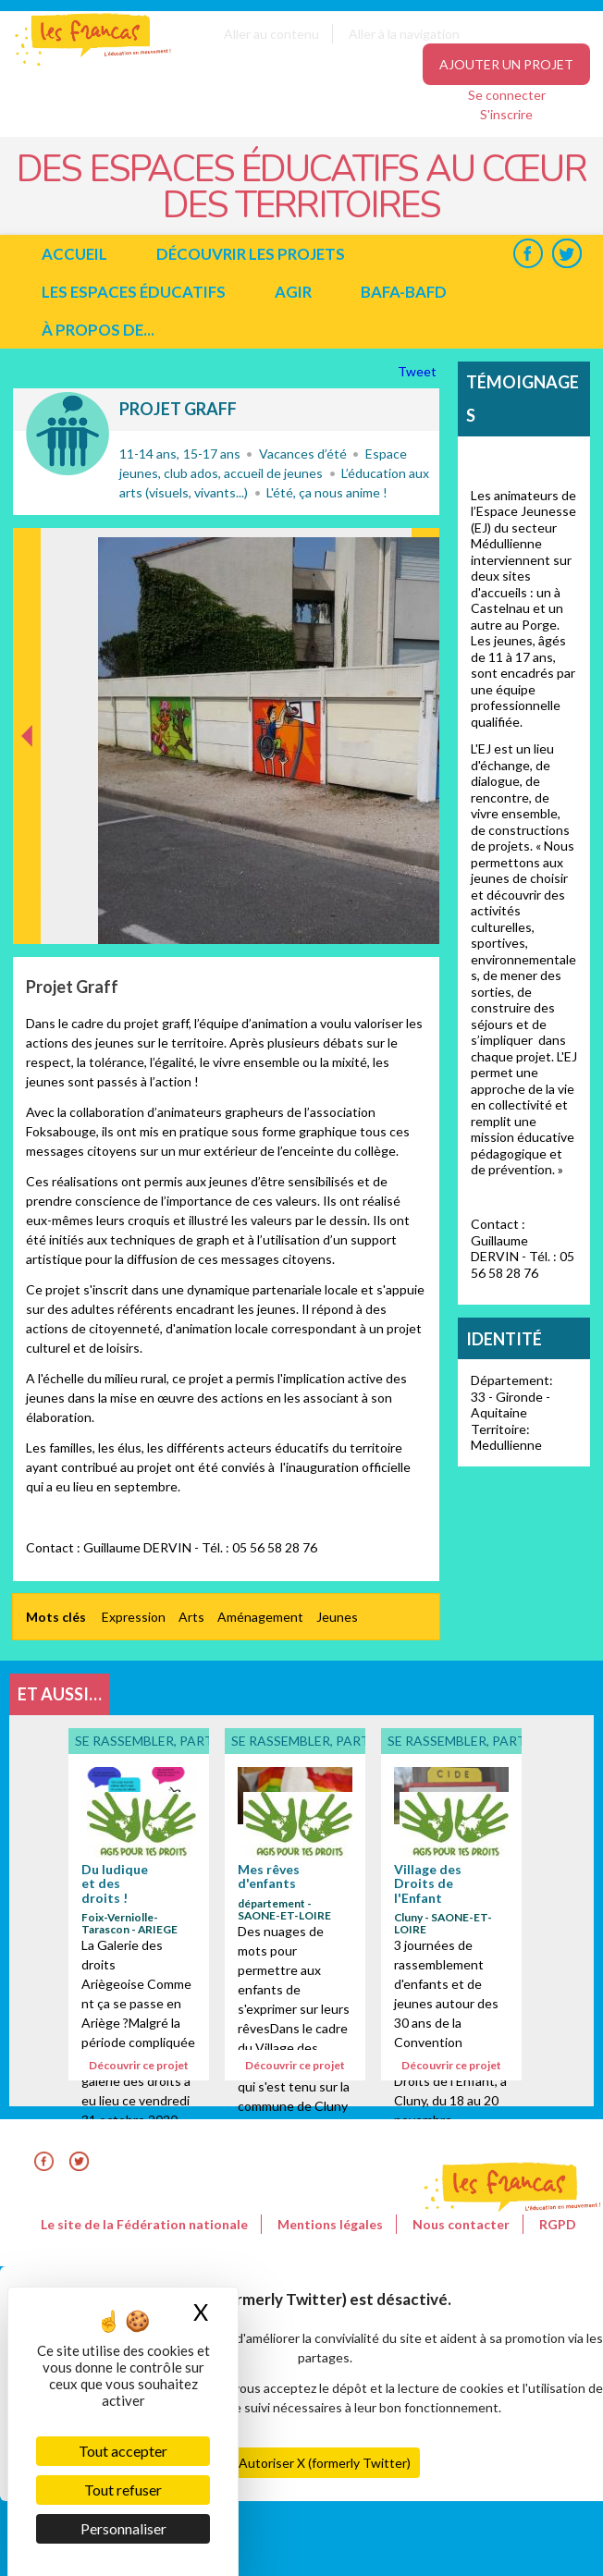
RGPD (557, 2224)
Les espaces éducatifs (134, 291)
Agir (293, 291)
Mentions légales (330, 2224)
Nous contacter (461, 2224)
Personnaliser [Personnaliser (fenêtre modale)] (123, 2528)
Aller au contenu (271, 34)
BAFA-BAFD (404, 291)
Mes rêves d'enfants (269, 1876)
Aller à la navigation (404, 34)
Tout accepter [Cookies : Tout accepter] (123, 2450)
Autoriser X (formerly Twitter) (325, 2463)
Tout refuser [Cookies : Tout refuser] (123, 2489)
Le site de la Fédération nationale (144, 2224)
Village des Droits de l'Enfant (427, 1883)
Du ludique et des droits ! (114, 1883)
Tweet (418, 371)
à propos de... (98, 329)
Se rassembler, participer (67, 433)
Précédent (27, 915)
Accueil (74, 254)
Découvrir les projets (250, 254)
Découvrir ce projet (139, 2065)
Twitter (566, 254)
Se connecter (507, 95)
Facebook (528, 254)
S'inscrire (506, 114)
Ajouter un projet (506, 64)
